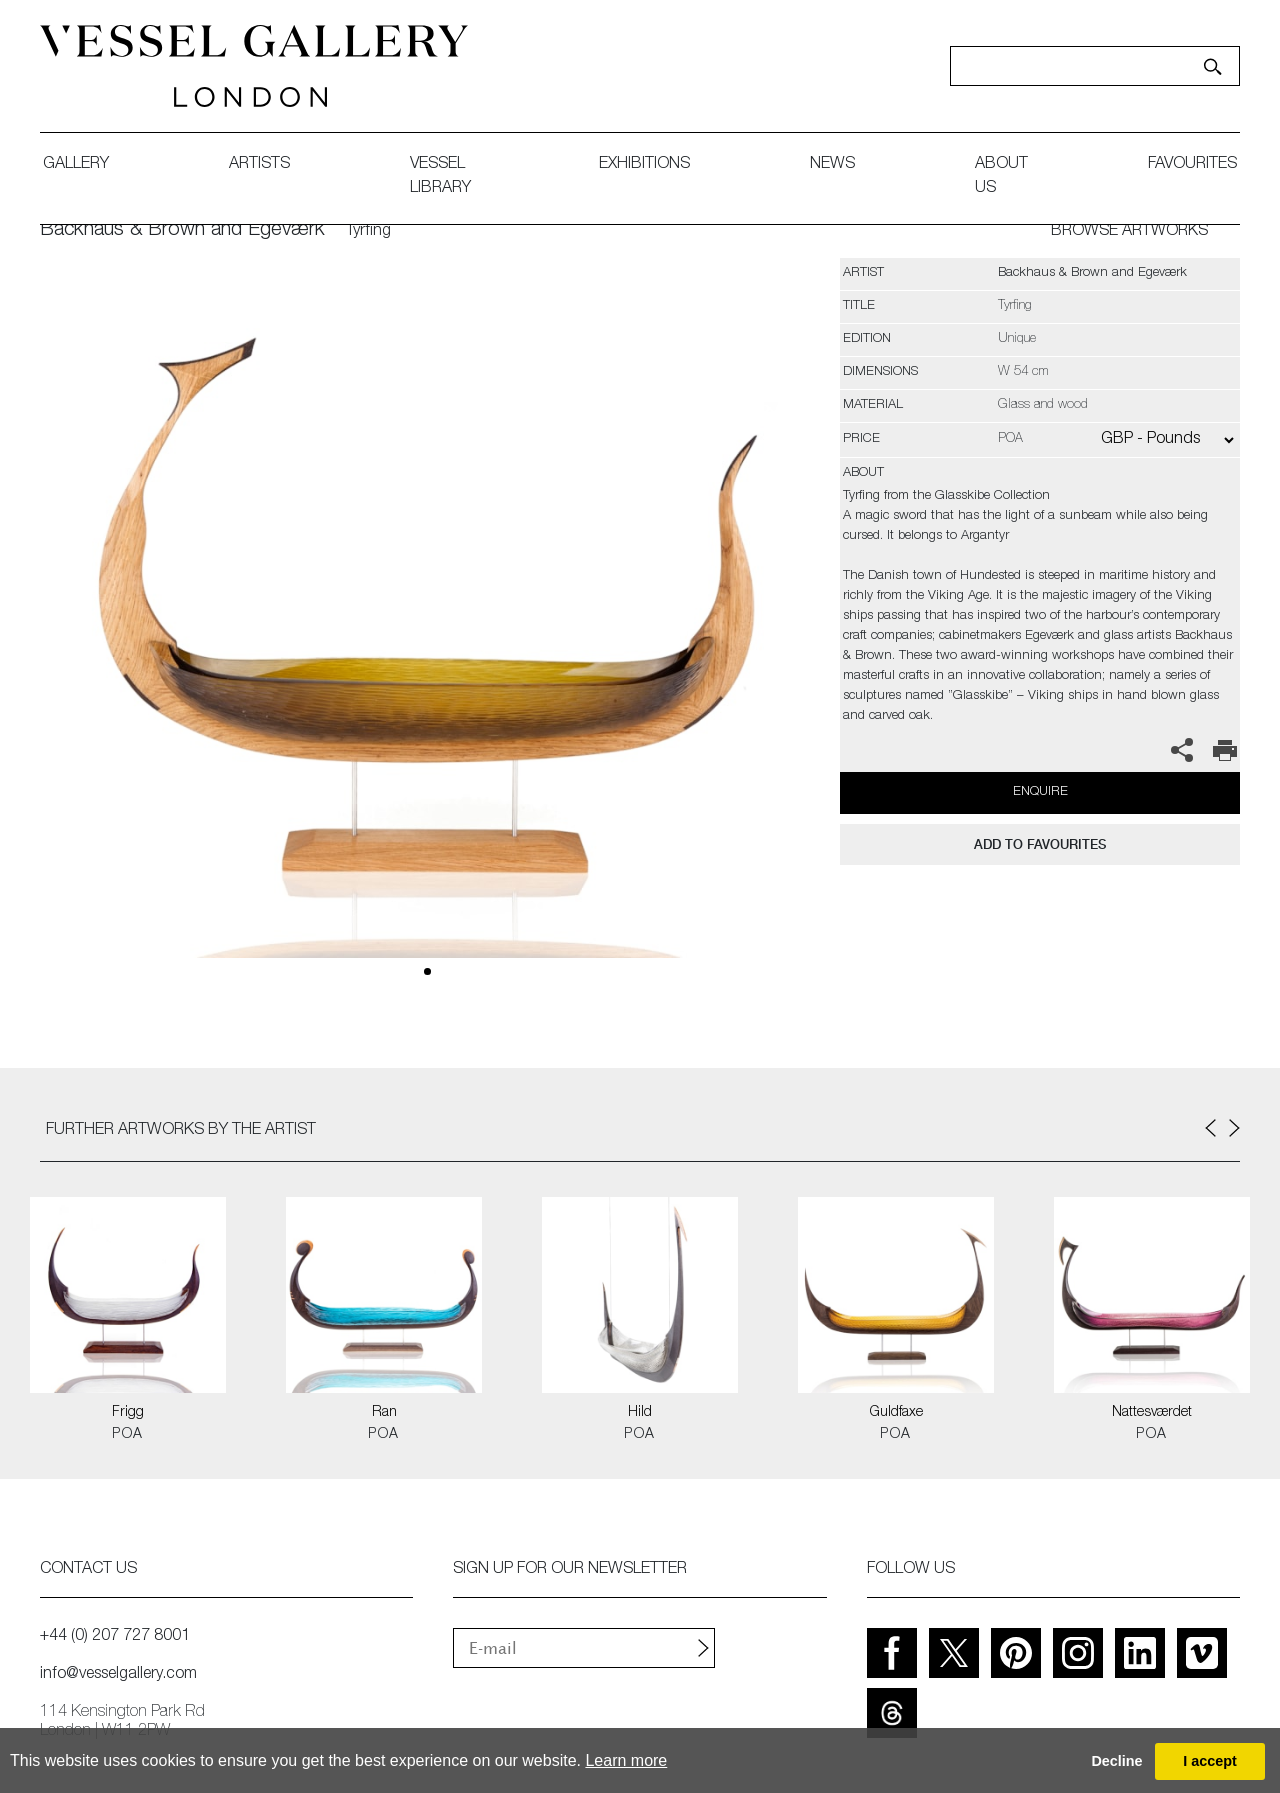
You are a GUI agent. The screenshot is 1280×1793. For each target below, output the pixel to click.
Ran (384, 1413)
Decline (1116, 1761)
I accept (1210, 1761)
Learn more (626, 1760)
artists (259, 165)
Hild (640, 1413)
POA (127, 1435)
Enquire (1040, 792)
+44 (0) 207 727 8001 (115, 1637)
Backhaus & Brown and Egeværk (182, 231)
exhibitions (644, 165)
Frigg (128, 1413)
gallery (76, 165)
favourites (1192, 165)
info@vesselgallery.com (118, 1675)
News (832, 165)
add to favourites (1040, 844)
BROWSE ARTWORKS (1129, 232)
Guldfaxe (896, 1413)
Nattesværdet (1152, 1413)
